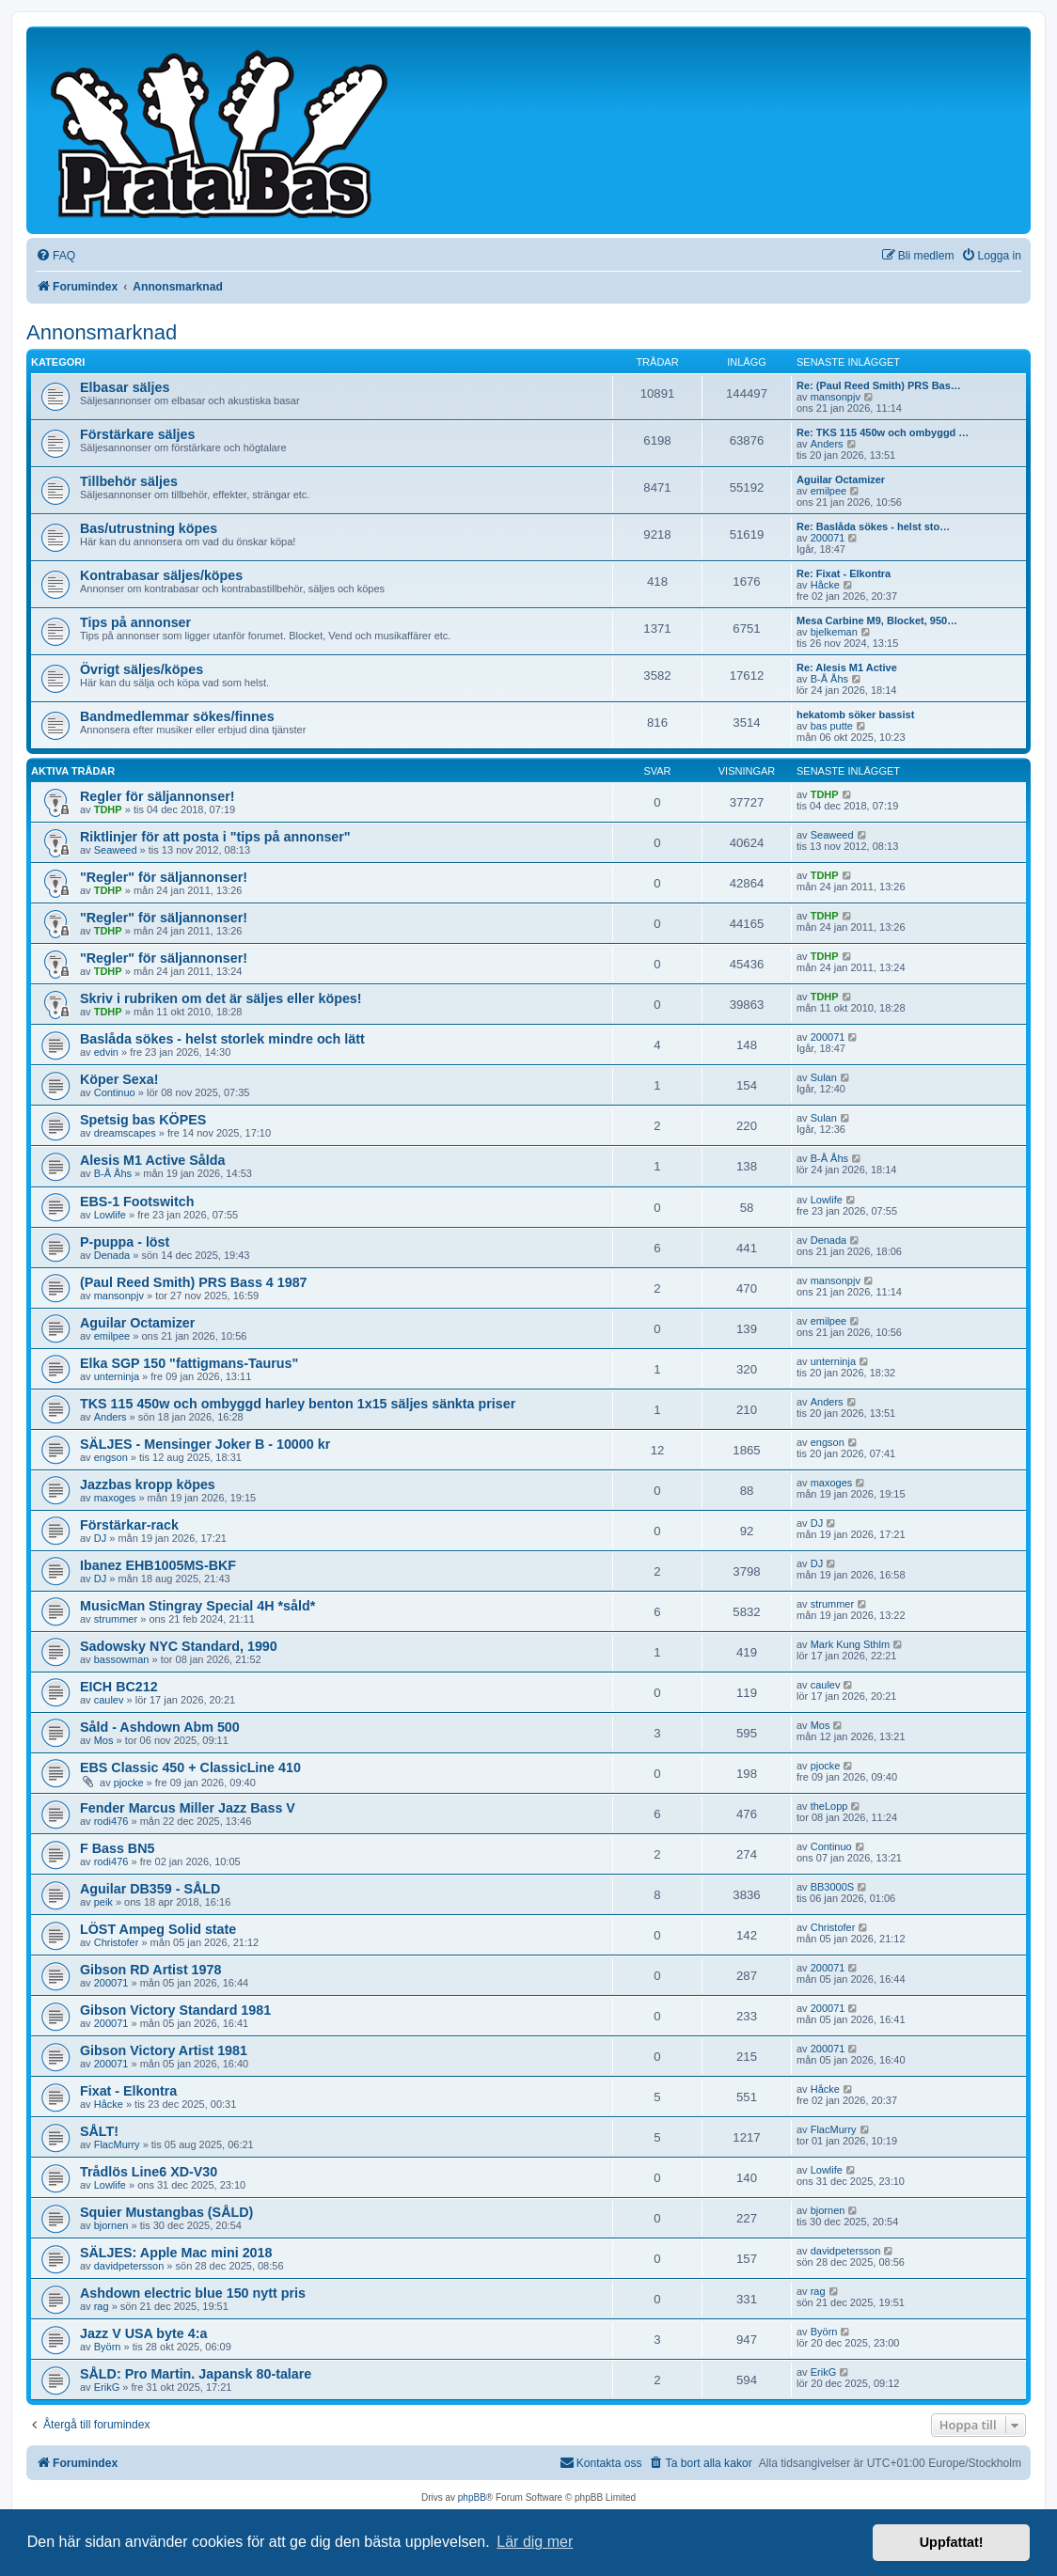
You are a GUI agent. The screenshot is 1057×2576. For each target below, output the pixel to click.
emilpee (829, 490)
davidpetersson (129, 2265)
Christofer (116, 1942)
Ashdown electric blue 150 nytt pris (193, 2293)
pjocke (129, 1782)
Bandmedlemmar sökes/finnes (177, 716)
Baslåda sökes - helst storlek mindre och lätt (222, 1038)
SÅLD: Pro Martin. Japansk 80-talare (195, 2373)
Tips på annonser (135, 622)
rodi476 (111, 1821)
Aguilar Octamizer (841, 479)
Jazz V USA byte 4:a (143, 2333)
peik (103, 1902)
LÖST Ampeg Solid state (158, 1929)
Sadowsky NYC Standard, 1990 (178, 1646)
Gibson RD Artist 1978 (150, 1969)
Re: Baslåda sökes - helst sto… (873, 526)
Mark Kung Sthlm (850, 1644)
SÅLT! (99, 2131)
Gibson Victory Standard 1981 (175, 2010)
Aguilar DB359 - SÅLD (150, 1888)
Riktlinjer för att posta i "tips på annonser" (215, 836)
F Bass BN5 (117, 1848)
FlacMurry (117, 2144)
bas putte (832, 725)
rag (101, 2306)
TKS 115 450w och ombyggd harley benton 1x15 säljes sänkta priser (297, 1403)
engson (111, 1457)
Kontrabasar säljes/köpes (161, 575)
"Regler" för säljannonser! (163, 877)
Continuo (114, 1092)
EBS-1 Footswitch (137, 1201)
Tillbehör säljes (129, 481)
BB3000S (832, 1887)
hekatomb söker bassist (855, 714)
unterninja (116, 1376)
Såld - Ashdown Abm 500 (160, 1727)
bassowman (122, 1659)
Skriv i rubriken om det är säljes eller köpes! (221, 998)
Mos (104, 1740)
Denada (112, 1255)
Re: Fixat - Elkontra (844, 573)
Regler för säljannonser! (157, 796)
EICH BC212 (119, 1686)
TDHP (108, 809)
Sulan (824, 1077)
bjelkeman (834, 631)
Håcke (825, 584)
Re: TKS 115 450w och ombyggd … (883, 432)
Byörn (107, 2346)
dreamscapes (125, 1133)
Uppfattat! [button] (952, 2542)
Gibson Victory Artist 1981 (163, 2050)
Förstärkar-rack (129, 1524)
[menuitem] (55, 256)
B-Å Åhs (829, 678)
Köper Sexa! (119, 1079)
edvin (106, 1052)
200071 (828, 537)
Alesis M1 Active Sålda (152, 1160)
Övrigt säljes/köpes (141, 669)
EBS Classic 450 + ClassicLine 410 (190, 1767)
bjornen (111, 2225)
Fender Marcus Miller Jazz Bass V (187, 1807)
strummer (115, 1619)
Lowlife (110, 1214)
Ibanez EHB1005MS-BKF (158, 1565)
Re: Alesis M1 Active (847, 667)
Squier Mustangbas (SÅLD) (166, 2212)
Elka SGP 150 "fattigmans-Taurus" (189, 1363)
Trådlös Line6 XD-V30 (148, 2171)
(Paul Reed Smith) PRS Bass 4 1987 (194, 1282)
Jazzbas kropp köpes (147, 1484)
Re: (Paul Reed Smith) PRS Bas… (879, 385)
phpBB (472, 2497)
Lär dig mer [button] (535, 2542)
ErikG (107, 2387)
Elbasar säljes (124, 387)
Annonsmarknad (101, 332)
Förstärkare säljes (137, 434)
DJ (100, 1538)
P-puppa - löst (124, 1241)
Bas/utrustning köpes (148, 528)
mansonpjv (835, 396)
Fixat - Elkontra (128, 2090)
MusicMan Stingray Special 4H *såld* (197, 1605)
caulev (109, 1699)
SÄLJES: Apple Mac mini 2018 (176, 2252)
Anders (827, 443)
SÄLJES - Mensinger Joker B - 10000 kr (205, 1444)
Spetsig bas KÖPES (143, 1119)
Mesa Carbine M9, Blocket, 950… (877, 620)
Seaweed (115, 850)
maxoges (115, 1497)
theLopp (829, 1806)
